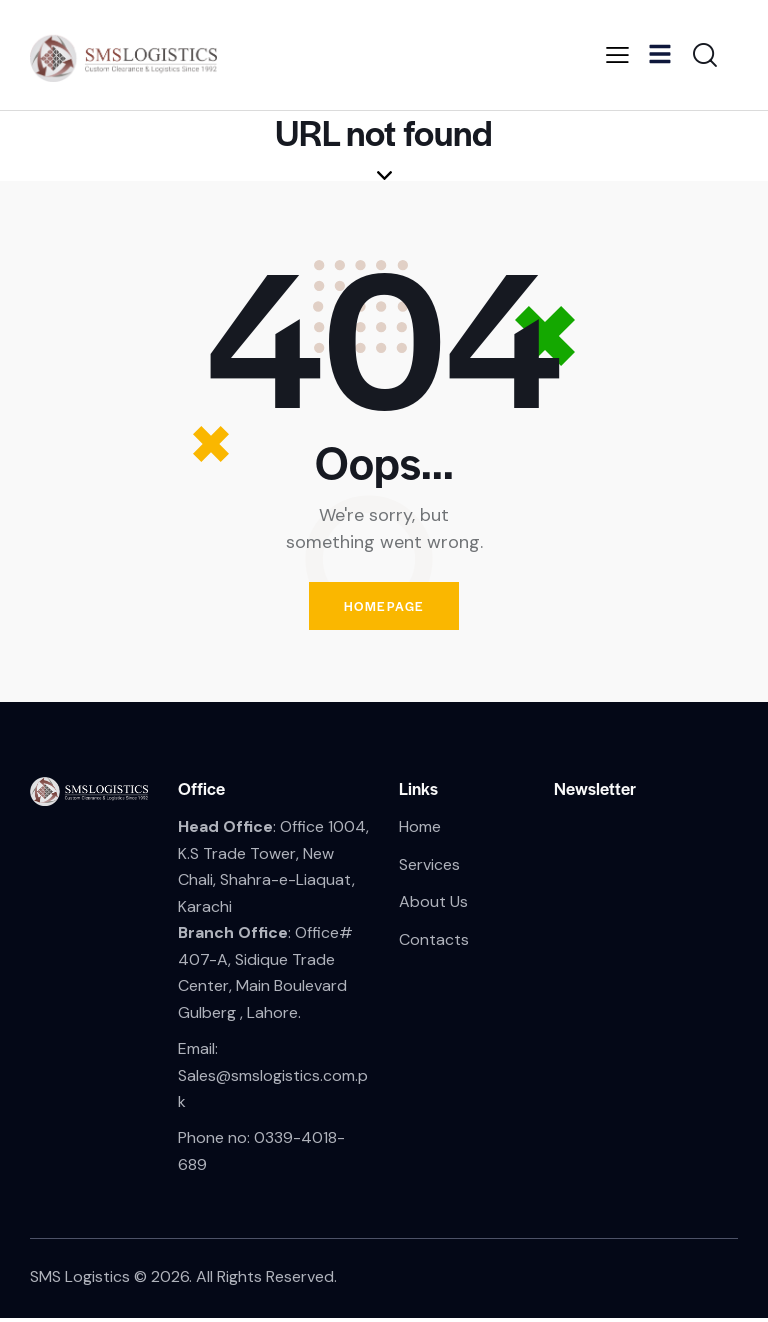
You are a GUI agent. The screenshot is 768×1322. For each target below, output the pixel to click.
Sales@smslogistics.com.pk (273, 1092)
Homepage (384, 607)
